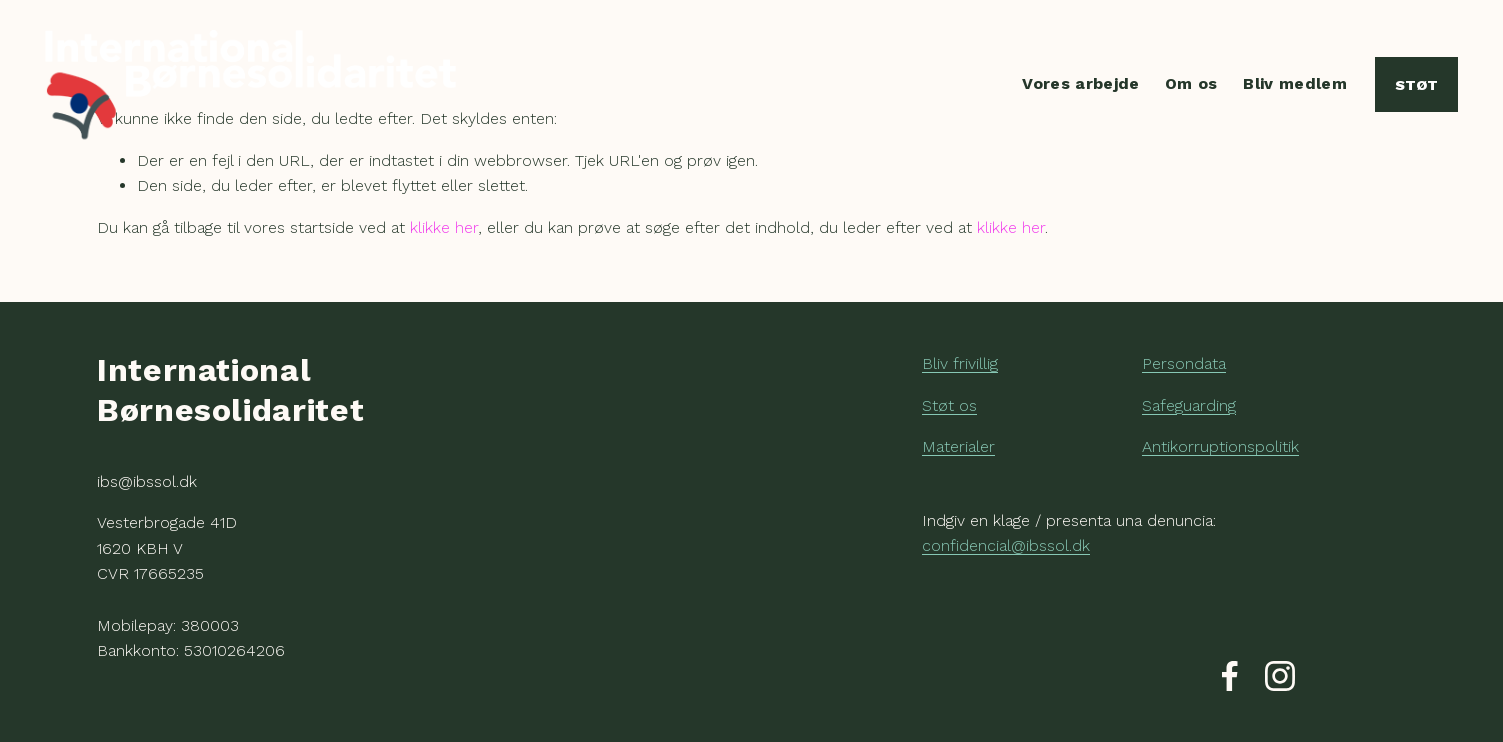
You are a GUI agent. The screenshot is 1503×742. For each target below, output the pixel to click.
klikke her (444, 227)
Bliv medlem (1295, 83)
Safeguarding (1189, 405)
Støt (1417, 85)
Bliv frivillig (960, 363)
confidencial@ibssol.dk (1006, 545)
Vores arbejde (1080, 83)
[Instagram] (1280, 676)
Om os (1191, 83)
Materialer (958, 446)
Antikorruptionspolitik (1220, 446)
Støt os (949, 405)
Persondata (1184, 363)
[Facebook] (1230, 676)
